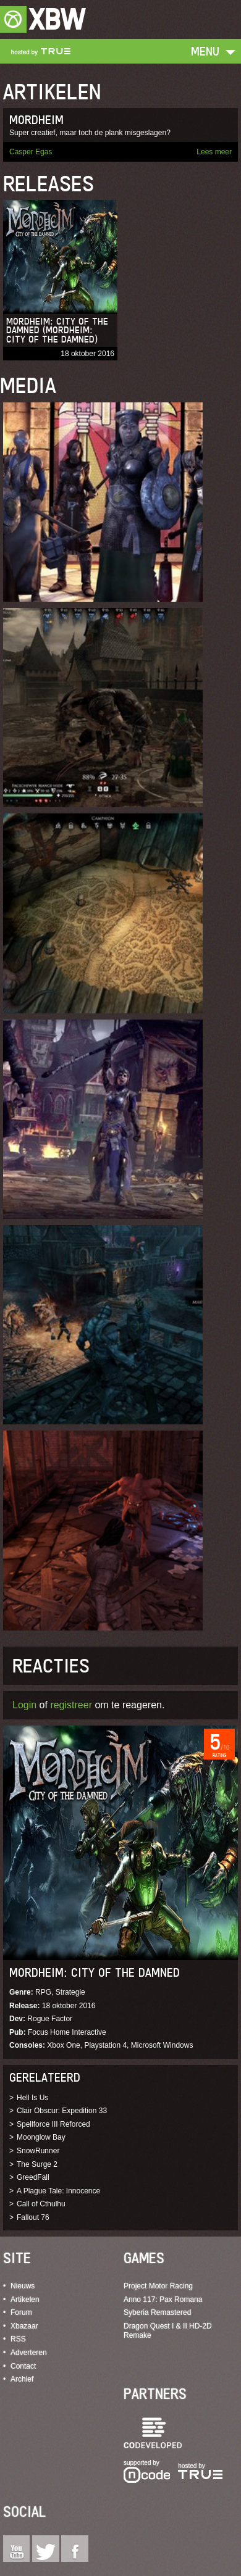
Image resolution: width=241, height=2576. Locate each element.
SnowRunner (38, 2150)
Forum (21, 2312)
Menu (205, 51)
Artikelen (25, 2299)
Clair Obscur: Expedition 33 (62, 2110)
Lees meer (214, 152)
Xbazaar (24, 2326)
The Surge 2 (37, 2164)
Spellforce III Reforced (53, 2124)
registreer (71, 1705)
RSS (18, 2339)
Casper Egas (30, 151)
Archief (22, 2379)
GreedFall (33, 2177)
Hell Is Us (32, 2097)
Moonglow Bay (41, 2137)
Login (24, 1705)
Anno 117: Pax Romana (163, 2299)
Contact (23, 2366)
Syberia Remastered (157, 2312)
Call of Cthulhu (41, 2204)
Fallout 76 (33, 2217)
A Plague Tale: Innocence (58, 2191)
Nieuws (23, 2286)
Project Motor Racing (158, 2286)
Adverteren (29, 2352)
